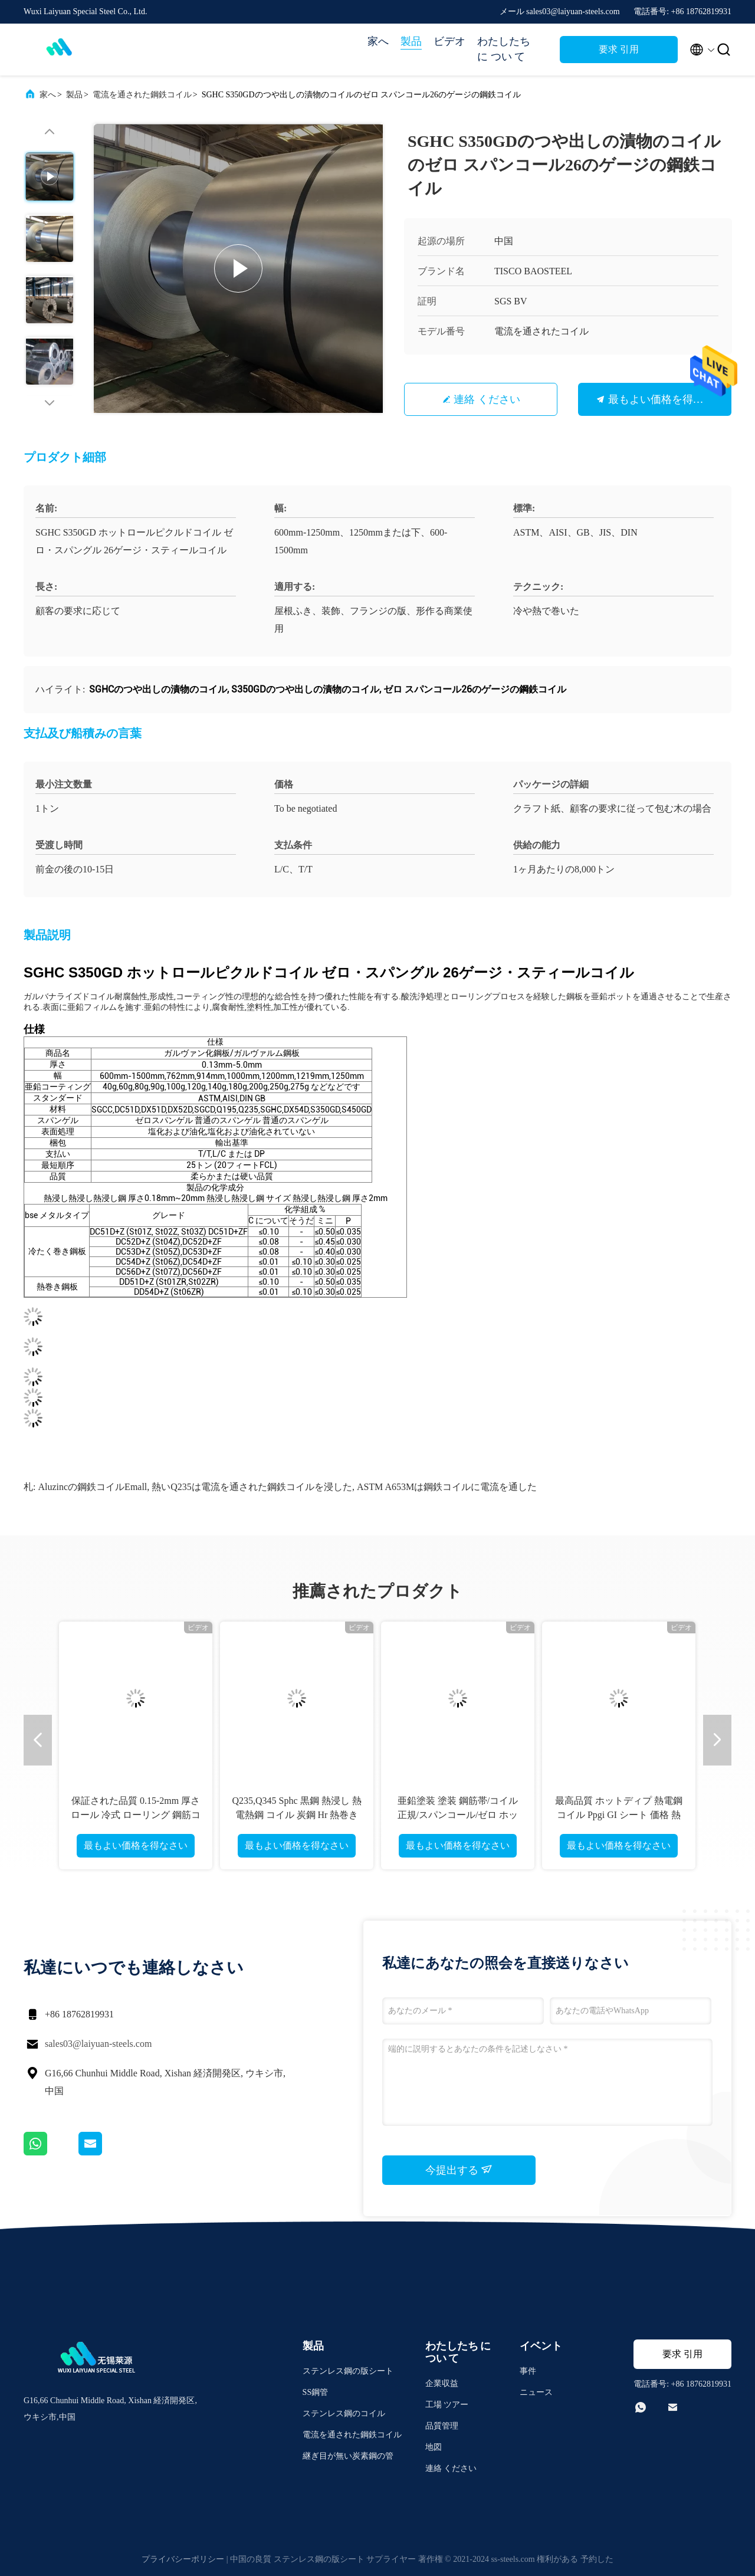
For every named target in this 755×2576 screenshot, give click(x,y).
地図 (433, 2447)
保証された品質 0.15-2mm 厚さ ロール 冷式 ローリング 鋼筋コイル (136, 1815)
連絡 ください (487, 399)
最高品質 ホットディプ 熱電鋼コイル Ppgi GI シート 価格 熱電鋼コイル (618, 1815)
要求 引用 (619, 49)
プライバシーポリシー (183, 2559)
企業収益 (441, 2383)
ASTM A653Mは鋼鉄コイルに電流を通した (447, 1487)
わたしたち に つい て (503, 49)
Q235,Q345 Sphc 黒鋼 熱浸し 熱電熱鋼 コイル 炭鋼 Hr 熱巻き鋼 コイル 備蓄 (296, 1815)
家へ (378, 41)
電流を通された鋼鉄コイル (142, 94)
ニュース (536, 2392)
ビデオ (449, 41)
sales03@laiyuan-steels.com (98, 2044)
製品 (411, 41)
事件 (528, 2371)
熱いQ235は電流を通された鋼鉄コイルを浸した (252, 1487)
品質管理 (441, 2425)
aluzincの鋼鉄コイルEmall (92, 1487)
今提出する (459, 2169)
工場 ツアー (447, 2404)
